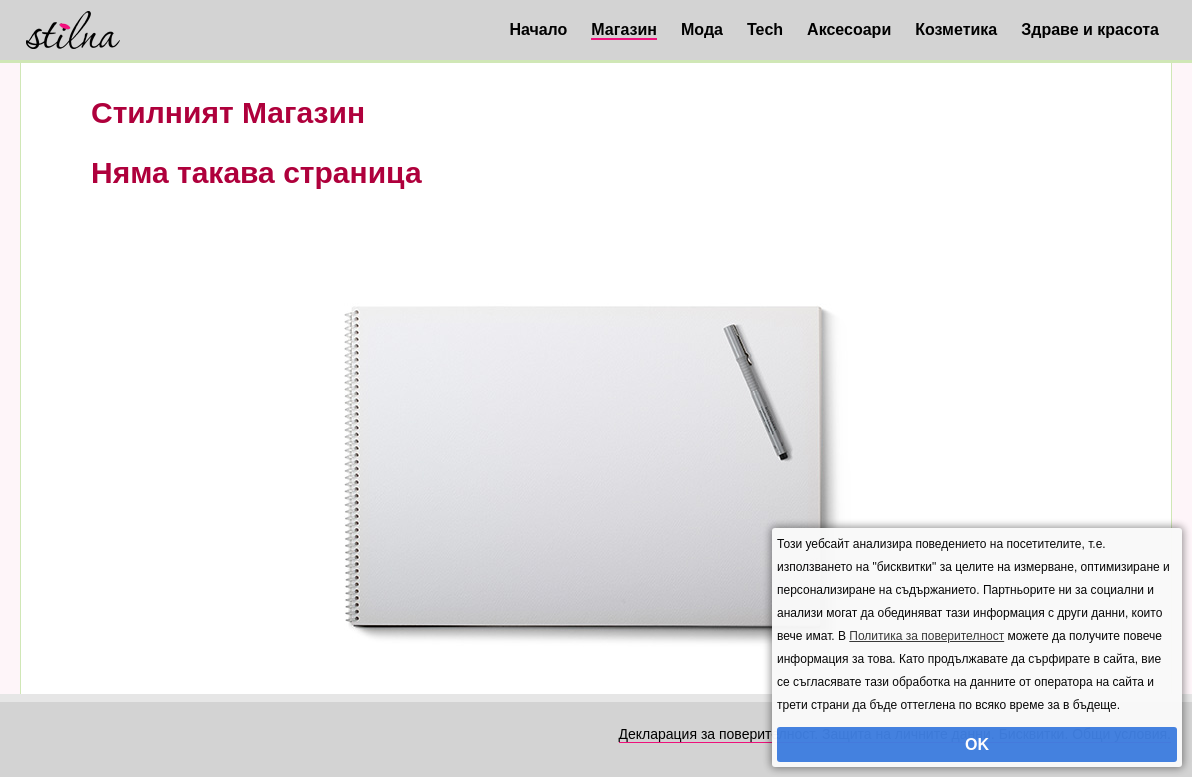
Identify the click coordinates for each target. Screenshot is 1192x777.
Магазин (624, 29)
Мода (702, 29)
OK (977, 744)
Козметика (956, 29)
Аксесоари (849, 29)
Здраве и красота (1090, 29)
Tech (765, 29)
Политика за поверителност (926, 636)
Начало (538, 29)
